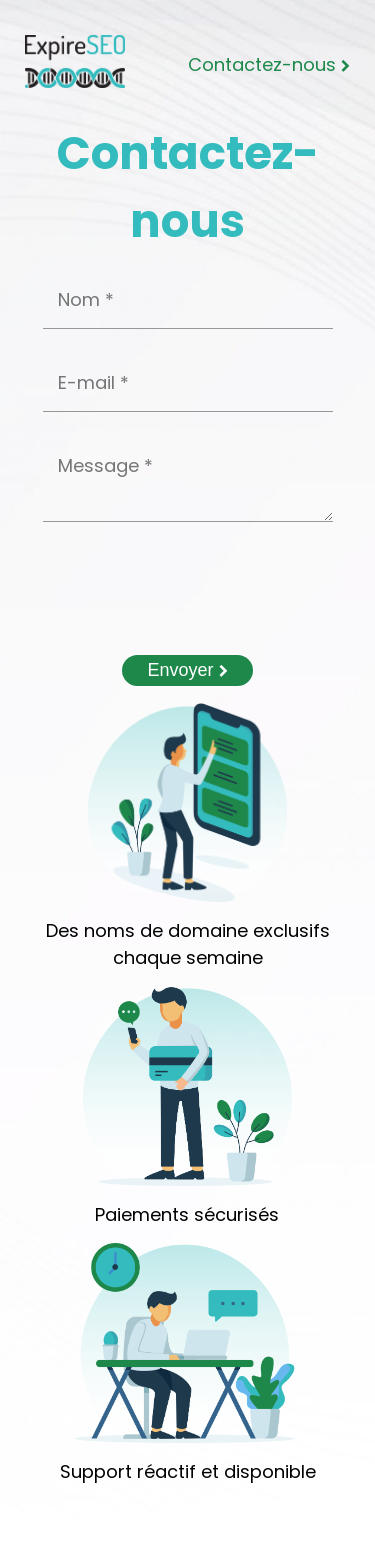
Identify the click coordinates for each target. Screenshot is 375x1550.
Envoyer (187, 670)
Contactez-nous (269, 64)
